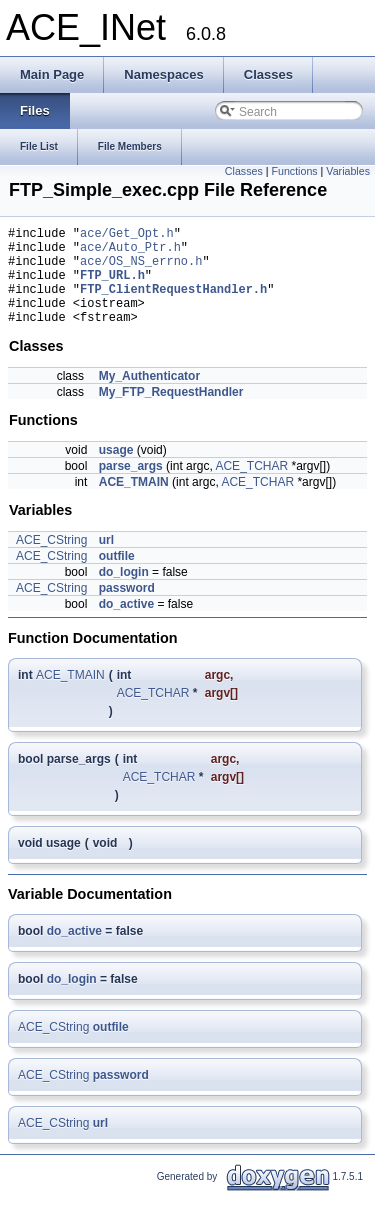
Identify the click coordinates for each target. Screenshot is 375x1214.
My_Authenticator (149, 397)
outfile (117, 577)
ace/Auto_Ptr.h (130, 252)
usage (116, 471)
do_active (126, 625)
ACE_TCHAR (251, 487)
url (106, 561)
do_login (124, 593)
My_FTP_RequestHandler (171, 413)
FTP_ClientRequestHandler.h (173, 303)
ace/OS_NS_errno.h (141, 269)
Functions (294, 171)
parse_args (131, 487)
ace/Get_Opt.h (127, 235)
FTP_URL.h (112, 286)
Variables (348, 171)
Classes (244, 171)
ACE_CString (51, 561)
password (127, 609)
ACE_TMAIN (134, 503)
